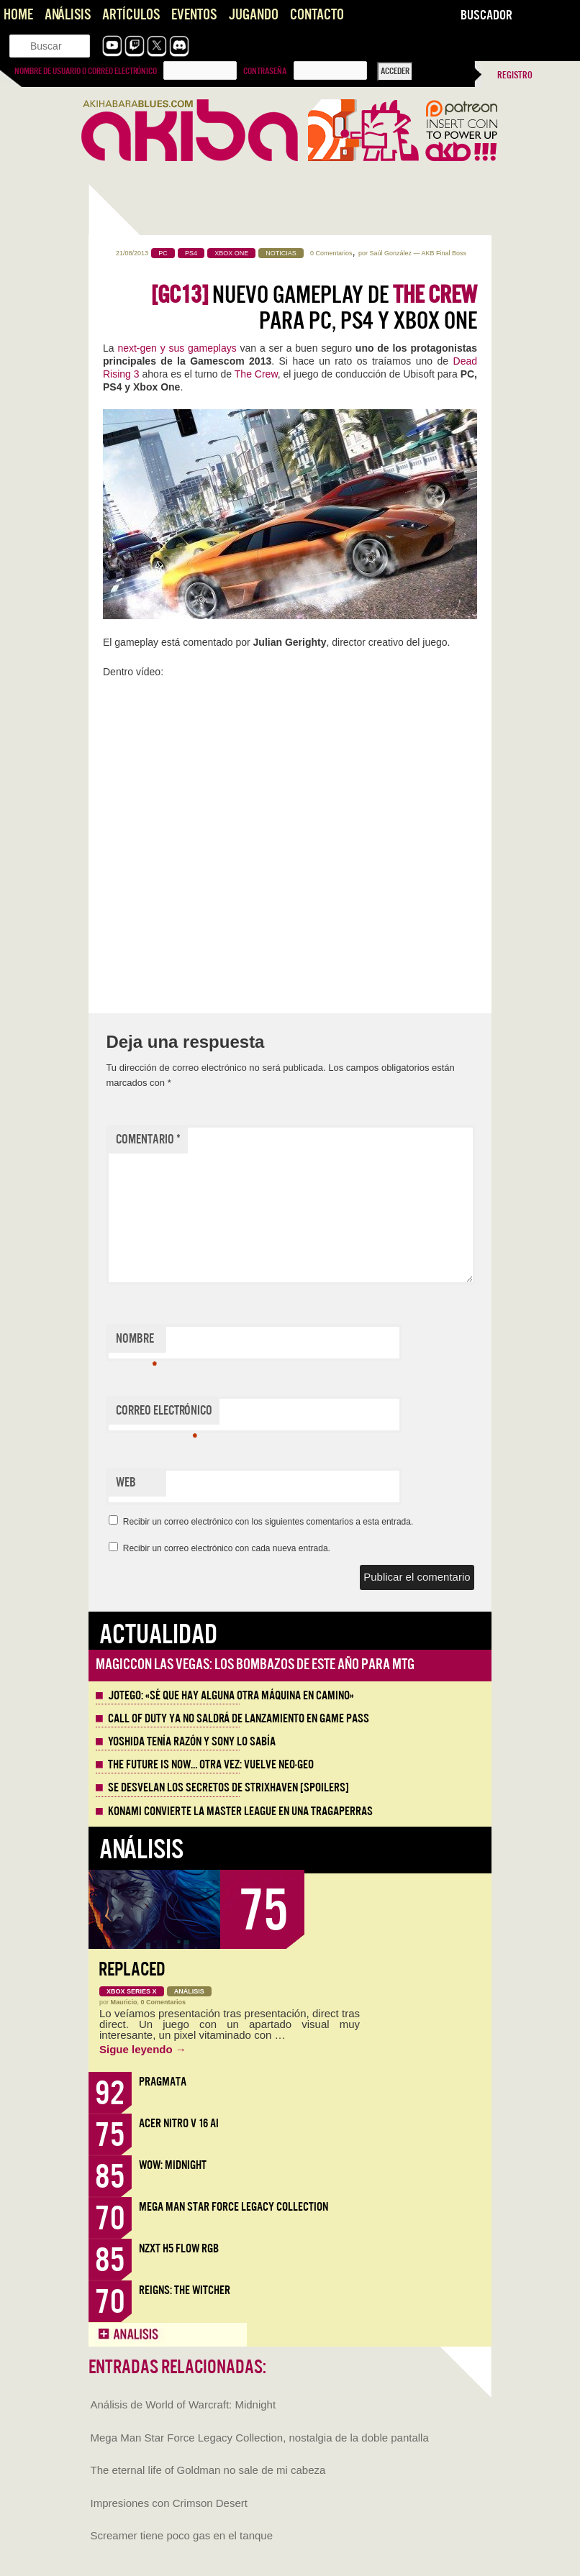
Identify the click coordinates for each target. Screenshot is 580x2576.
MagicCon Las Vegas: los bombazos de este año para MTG (255, 1664)
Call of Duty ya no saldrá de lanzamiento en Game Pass (238, 1719)
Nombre (136, 1342)
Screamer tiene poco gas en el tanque (182, 2535)
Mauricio (124, 2002)
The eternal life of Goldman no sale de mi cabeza (208, 2470)
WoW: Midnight (173, 2165)
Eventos (194, 15)
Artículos (131, 15)
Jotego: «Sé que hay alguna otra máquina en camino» (231, 1696)
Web (126, 1482)
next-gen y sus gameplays (176, 348)
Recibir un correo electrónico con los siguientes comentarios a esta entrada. (268, 1522)
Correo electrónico (164, 1414)
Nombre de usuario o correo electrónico (85, 71)
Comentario (148, 1139)
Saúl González (390, 253)
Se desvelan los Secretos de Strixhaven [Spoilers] (228, 1788)
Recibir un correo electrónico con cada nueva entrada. (226, 1548)
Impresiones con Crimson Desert (169, 2503)
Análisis (68, 15)
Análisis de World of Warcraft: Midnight (183, 2404)
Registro (515, 75)
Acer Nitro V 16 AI (179, 2123)
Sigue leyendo (142, 2049)
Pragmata (162, 2081)
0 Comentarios (331, 253)
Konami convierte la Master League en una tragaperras (240, 1811)
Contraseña (264, 71)
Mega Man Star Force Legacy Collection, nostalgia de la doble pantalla (260, 2437)
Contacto (317, 15)
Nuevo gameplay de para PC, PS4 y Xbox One (314, 308)
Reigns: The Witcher (184, 2290)
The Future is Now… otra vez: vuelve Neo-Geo (211, 1765)
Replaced (132, 1969)
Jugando (253, 15)
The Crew (256, 374)
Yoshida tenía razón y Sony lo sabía (192, 1742)
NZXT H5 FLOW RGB (179, 2248)
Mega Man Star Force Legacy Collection (233, 2207)
